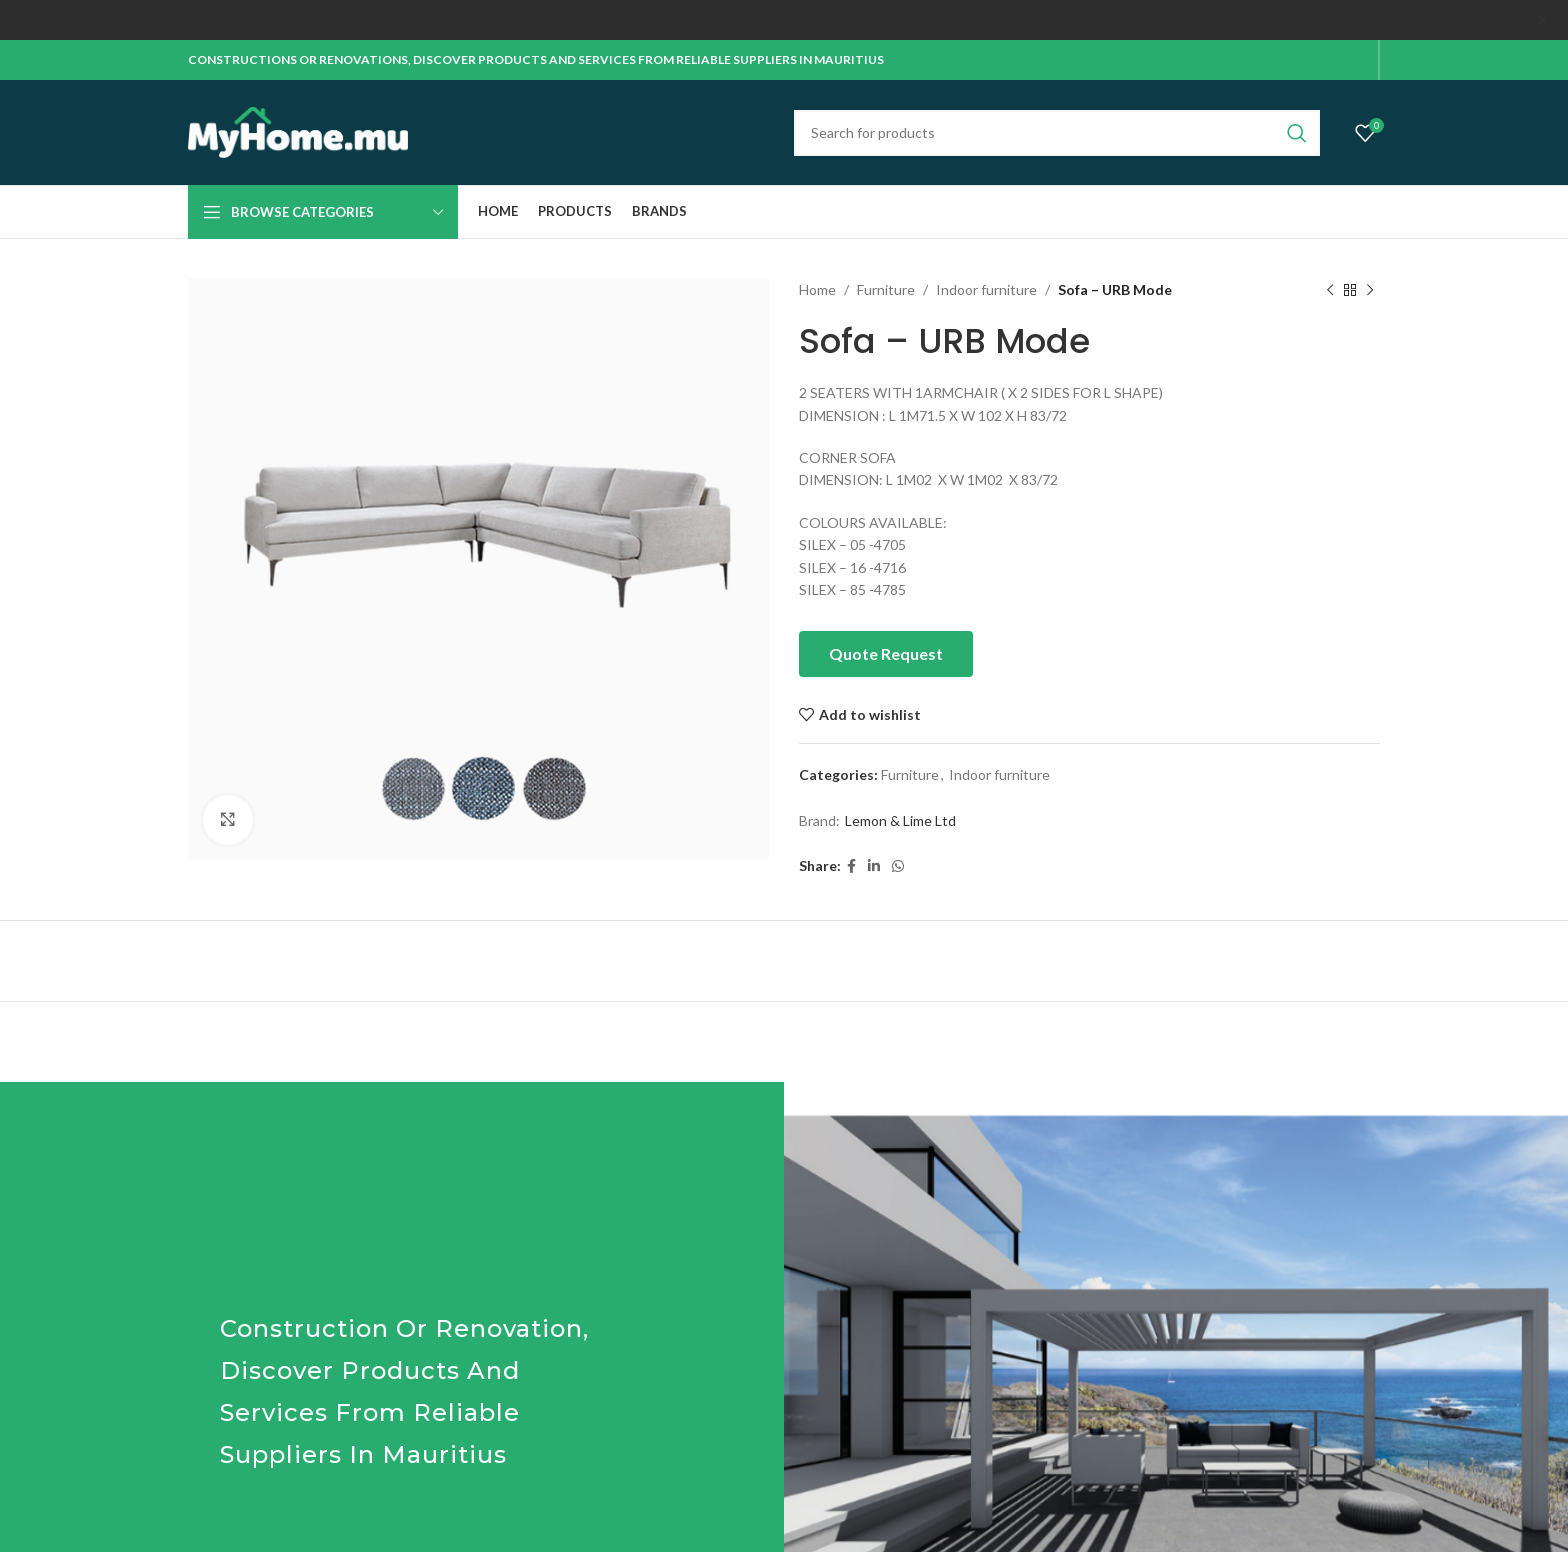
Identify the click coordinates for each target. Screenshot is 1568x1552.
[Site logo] (298, 130)
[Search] (1057, 132)
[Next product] (1370, 290)
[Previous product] (1330, 290)
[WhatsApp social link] (898, 865)
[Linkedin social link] (874, 865)
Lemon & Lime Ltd (900, 820)
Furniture (886, 289)
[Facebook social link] (851, 865)
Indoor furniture (986, 289)
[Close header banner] (1543, 20)
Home (817, 289)
